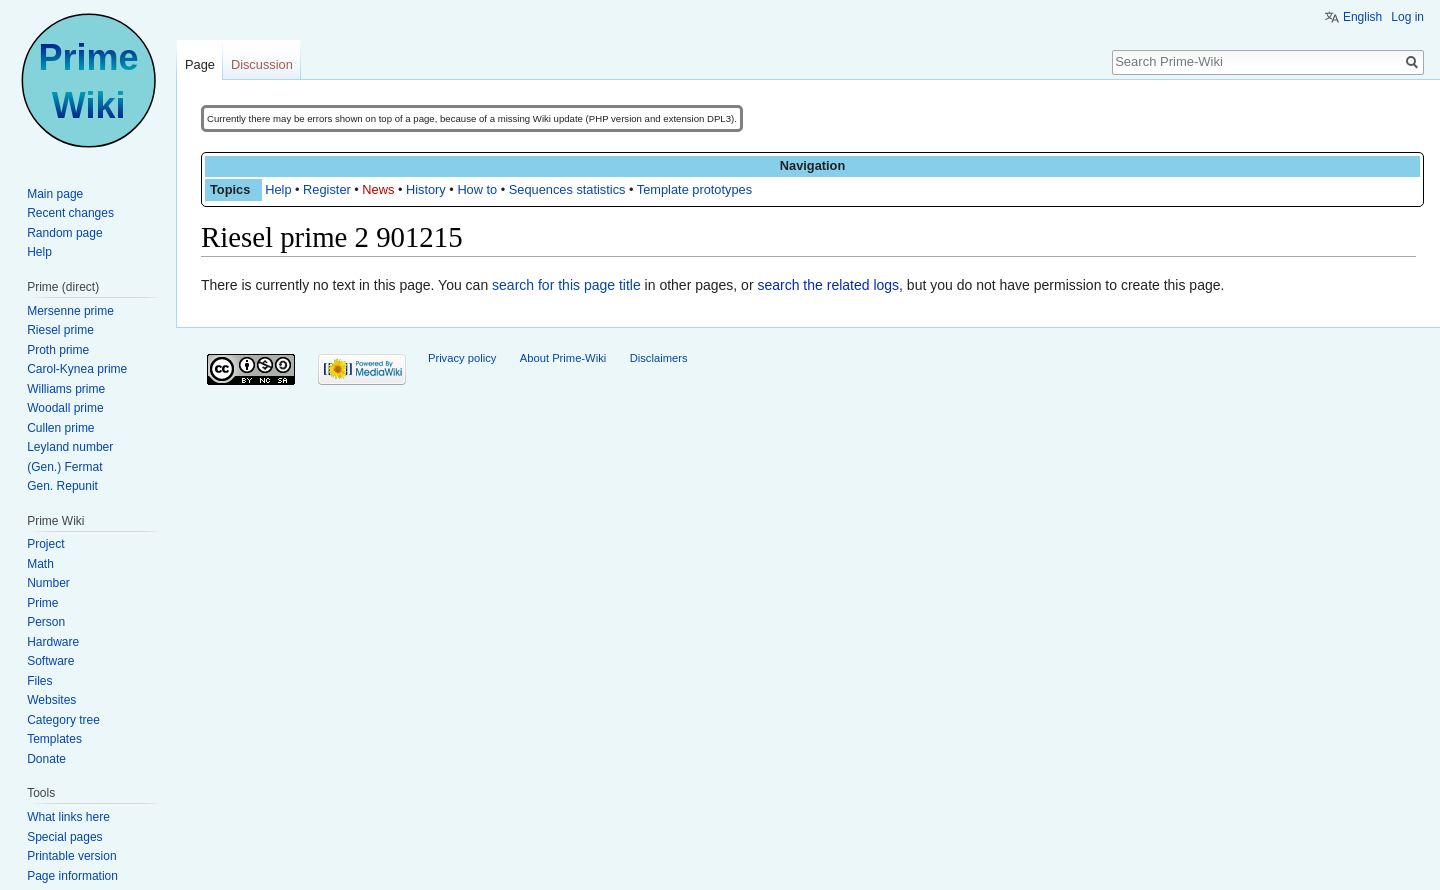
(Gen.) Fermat (64, 467)
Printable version (71, 856)
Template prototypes (694, 189)
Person (46, 622)
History (426, 189)
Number (48, 583)
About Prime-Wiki (563, 358)
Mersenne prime (70, 311)
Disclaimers (659, 358)
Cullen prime (60, 428)
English (1362, 17)
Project (45, 544)
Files (39, 681)
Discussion (262, 64)
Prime (42, 603)
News (378, 189)
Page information (72, 876)
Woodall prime (65, 408)
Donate (46, 759)
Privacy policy (462, 358)
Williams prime (66, 389)
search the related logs (828, 285)
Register (327, 189)
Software (50, 661)
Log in (1407, 17)
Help (278, 189)
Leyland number (70, 447)
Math (40, 564)
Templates (54, 739)
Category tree (63, 720)
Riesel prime (60, 330)
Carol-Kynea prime (77, 369)
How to (477, 189)
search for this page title (566, 285)
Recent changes (70, 213)
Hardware (53, 642)
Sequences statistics (567, 189)
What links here (68, 817)
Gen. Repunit (62, 486)
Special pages (64, 837)
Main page (55, 194)
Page (200, 64)
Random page (64, 233)
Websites (51, 700)
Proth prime (58, 350)
